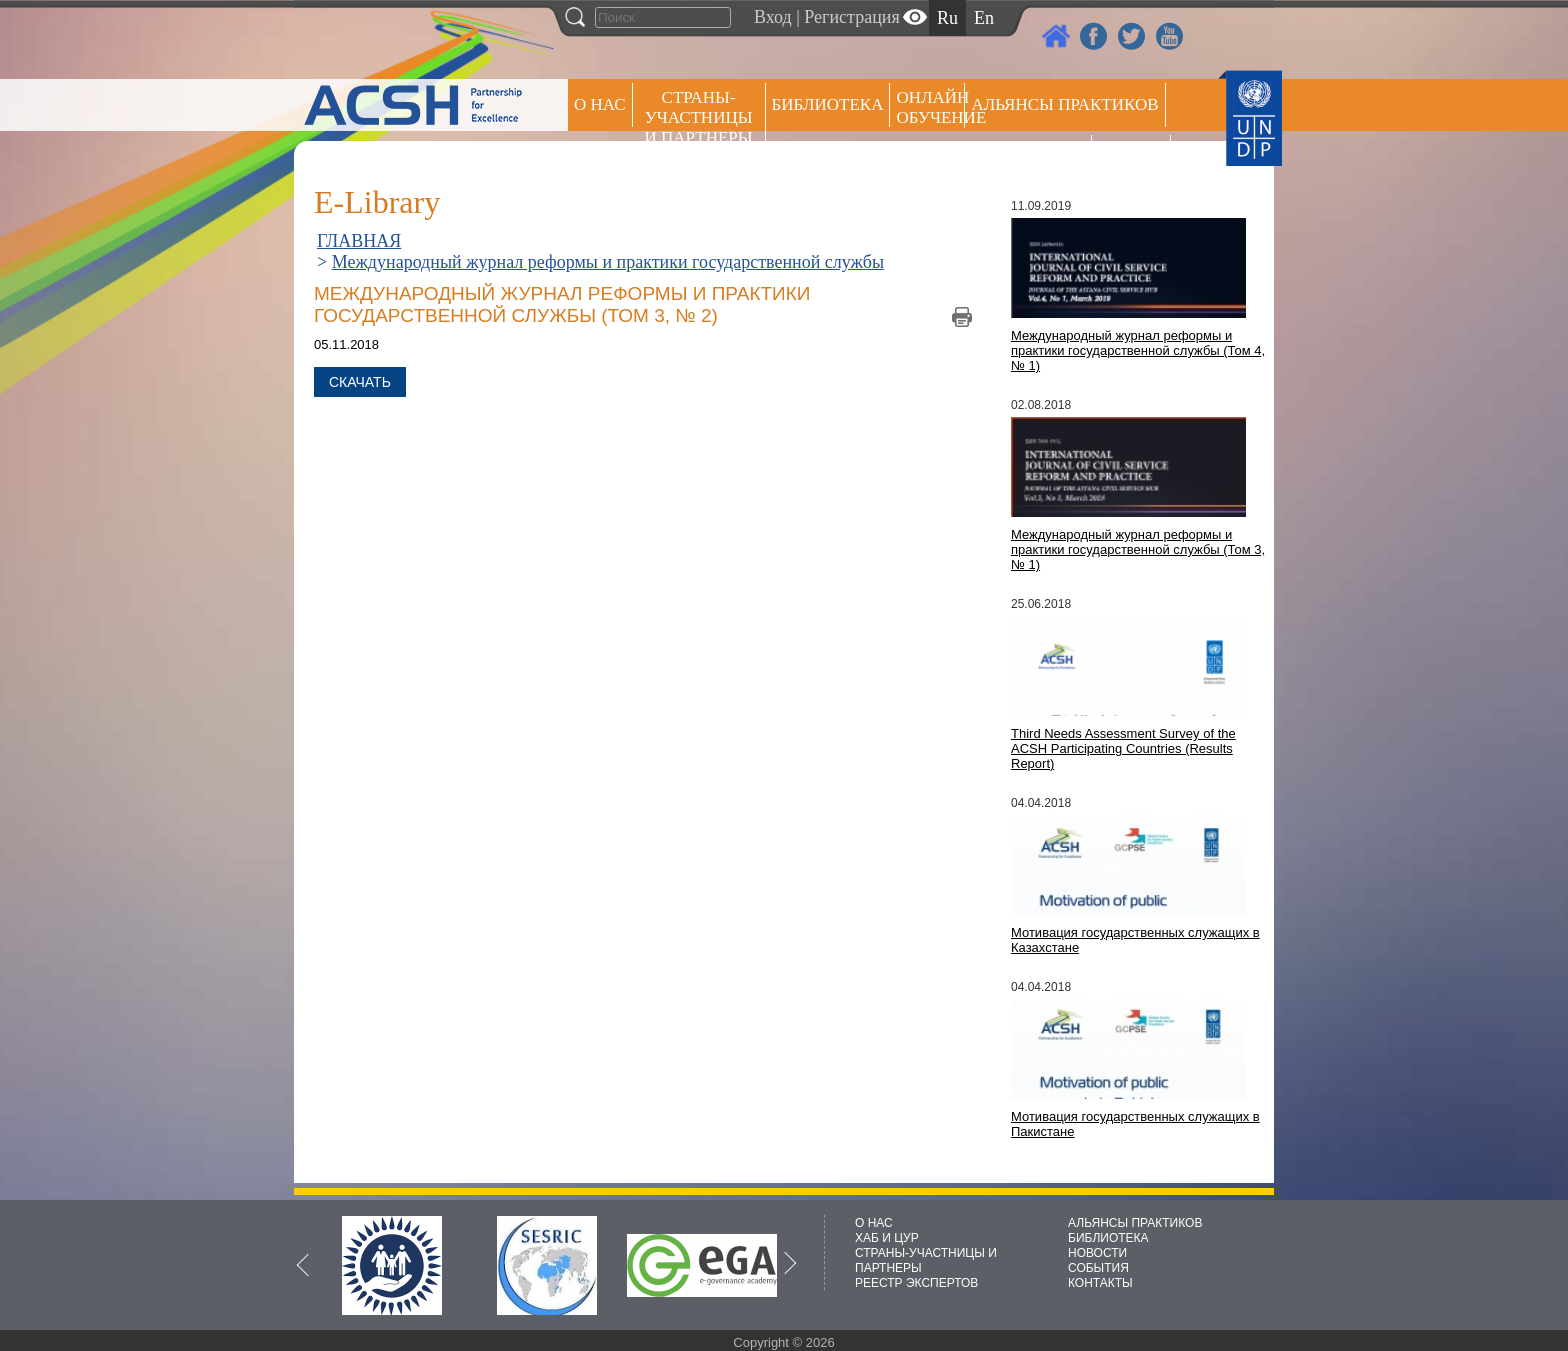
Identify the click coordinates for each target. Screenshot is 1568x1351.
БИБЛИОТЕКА (1108, 1238)
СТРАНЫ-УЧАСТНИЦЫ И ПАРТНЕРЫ (699, 117)
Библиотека (828, 104)
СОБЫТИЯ (1098, 1268)
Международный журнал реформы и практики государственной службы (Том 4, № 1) (1138, 350)
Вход (773, 17)
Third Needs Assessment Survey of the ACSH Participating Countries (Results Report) (1123, 748)
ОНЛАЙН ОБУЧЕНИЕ (930, 107)
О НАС (600, 104)
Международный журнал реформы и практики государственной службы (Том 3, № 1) (1138, 549)
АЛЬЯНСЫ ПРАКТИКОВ (1135, 1223)
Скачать (360, 382)
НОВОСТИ (1097, 1253)
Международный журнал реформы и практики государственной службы (608, 262)
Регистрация (851, 17)
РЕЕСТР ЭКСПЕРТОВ (1134, 159)
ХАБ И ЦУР (887, 1238)
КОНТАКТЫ (1100, 1283)
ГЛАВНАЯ (359, 241)
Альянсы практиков (1064, 104)
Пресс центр (1028, 156)
